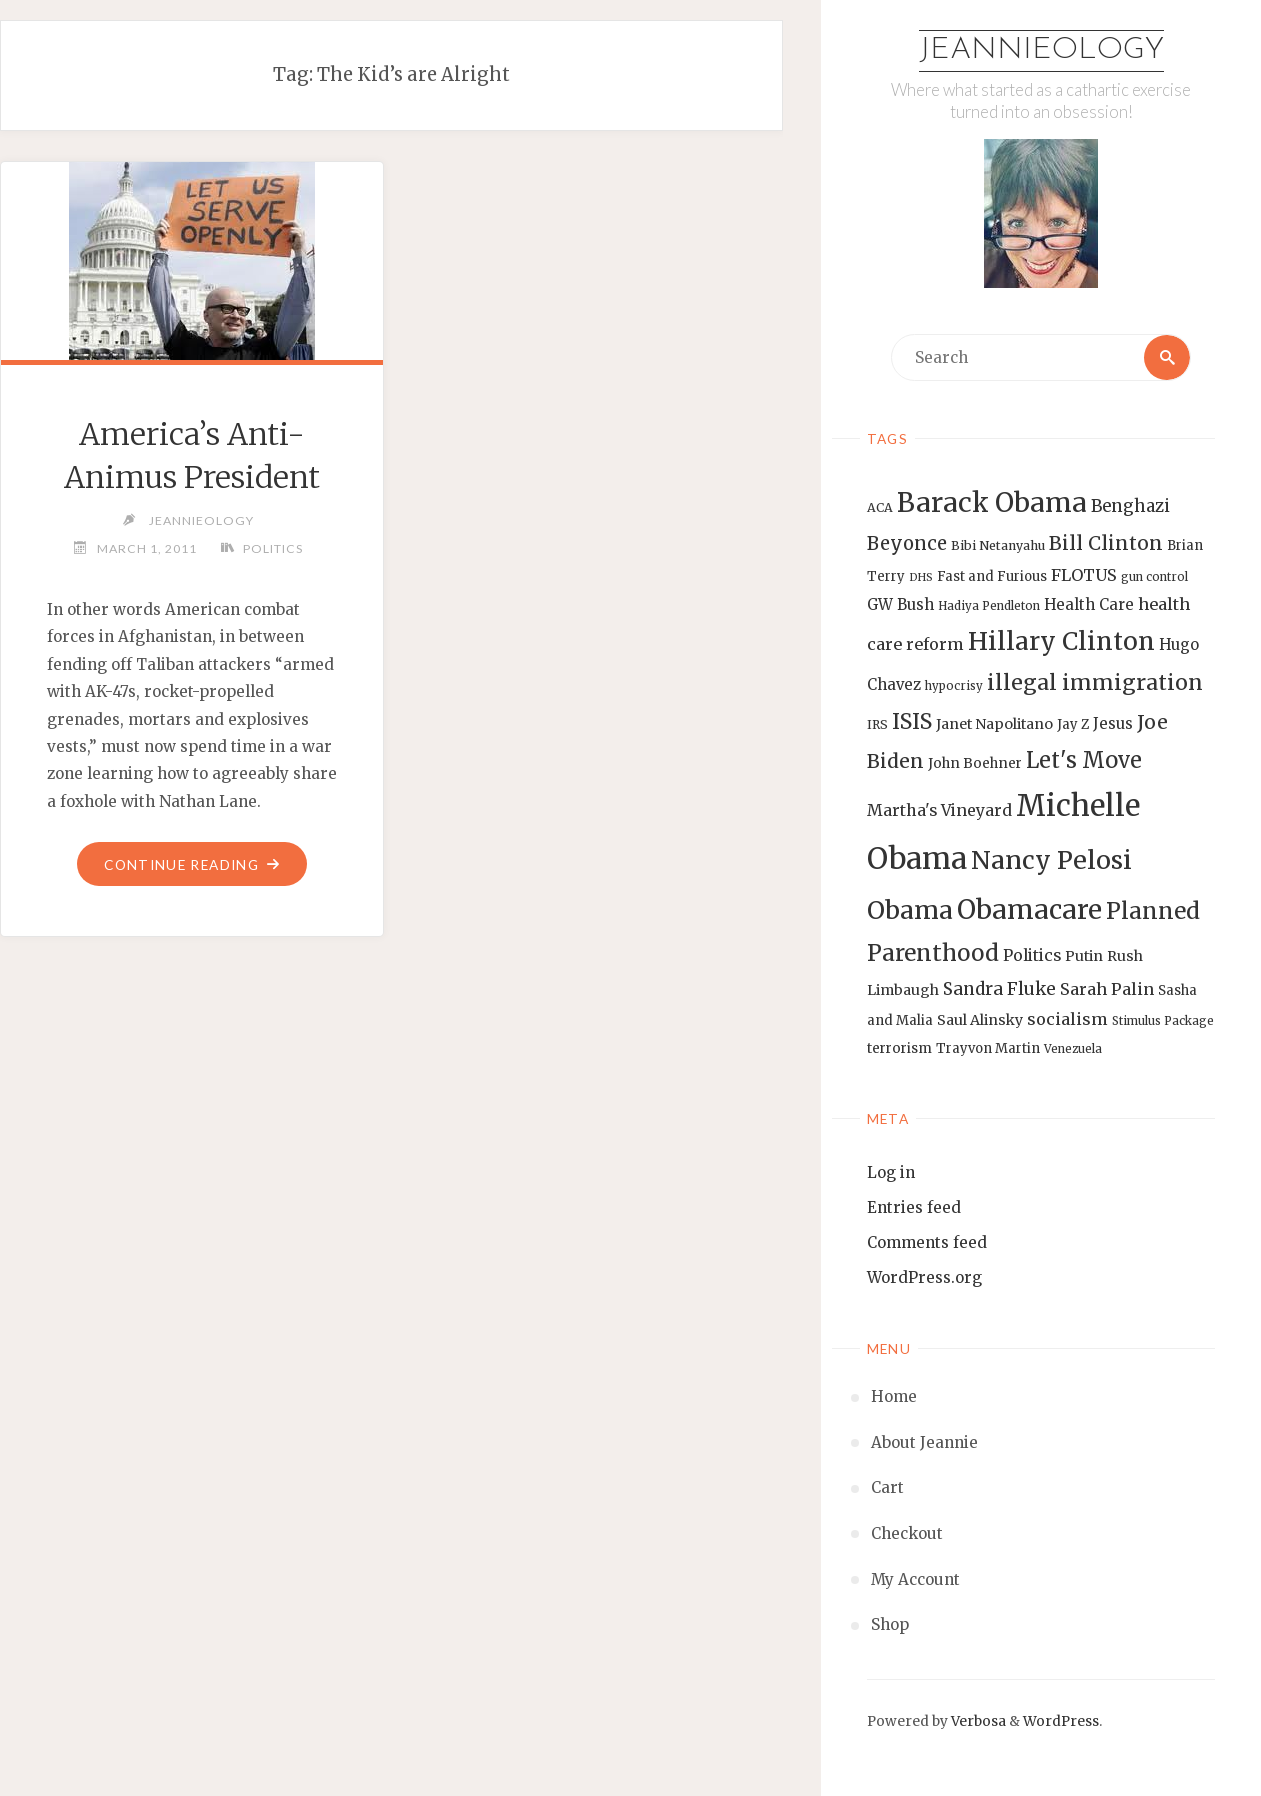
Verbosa (977, 1721)
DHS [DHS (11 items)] (921, 577)
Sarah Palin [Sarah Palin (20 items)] (1107, 989)
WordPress (1061, 1721)
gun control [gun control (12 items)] (1154, 577)
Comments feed (927, 1242)
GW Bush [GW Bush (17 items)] (900, 604)
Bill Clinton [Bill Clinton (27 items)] (1106, 543)
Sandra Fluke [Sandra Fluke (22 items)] (999, 989)
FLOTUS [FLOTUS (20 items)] (1084, 575)
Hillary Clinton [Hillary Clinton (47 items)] (1061, 641)
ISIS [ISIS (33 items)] (912, 721)
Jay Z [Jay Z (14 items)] (1073, 724)
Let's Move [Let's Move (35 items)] (1084, 760)
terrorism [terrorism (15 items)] (899, 1048)
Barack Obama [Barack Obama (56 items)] (992, 502)
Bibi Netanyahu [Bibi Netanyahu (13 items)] (998, 545)
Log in (891, 1172)
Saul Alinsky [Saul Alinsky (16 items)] (980, 1020)
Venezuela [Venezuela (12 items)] (1073, 1049)
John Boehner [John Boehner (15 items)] (975, 763)
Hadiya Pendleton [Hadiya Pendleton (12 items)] (989, 606)
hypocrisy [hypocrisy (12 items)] (954, 686)
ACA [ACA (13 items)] (880, 507)
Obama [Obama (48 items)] (910, 910)
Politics (273, 548)
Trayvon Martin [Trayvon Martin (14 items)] (988, 1048)
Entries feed (914, 1207)
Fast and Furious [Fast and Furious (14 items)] (992, 576)
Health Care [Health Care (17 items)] (1089, 604)
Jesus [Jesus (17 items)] (1113, 723)
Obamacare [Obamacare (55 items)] (1029, 909)
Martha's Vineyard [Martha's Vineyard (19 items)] (939, 810)
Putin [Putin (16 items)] (1084, 956)
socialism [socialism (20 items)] (1067, 1019)
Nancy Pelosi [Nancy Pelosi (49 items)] (1051, 860)
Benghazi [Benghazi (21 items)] (1130, 506)
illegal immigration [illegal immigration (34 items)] (1095, 682)
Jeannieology (1041, 50)
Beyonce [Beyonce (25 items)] (907, 543)
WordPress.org (924, 1277)
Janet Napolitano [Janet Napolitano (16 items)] (994, 724)
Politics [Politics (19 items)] (1032, 955)
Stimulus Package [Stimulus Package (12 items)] (1163, 1021)
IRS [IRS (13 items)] (877, 724)
